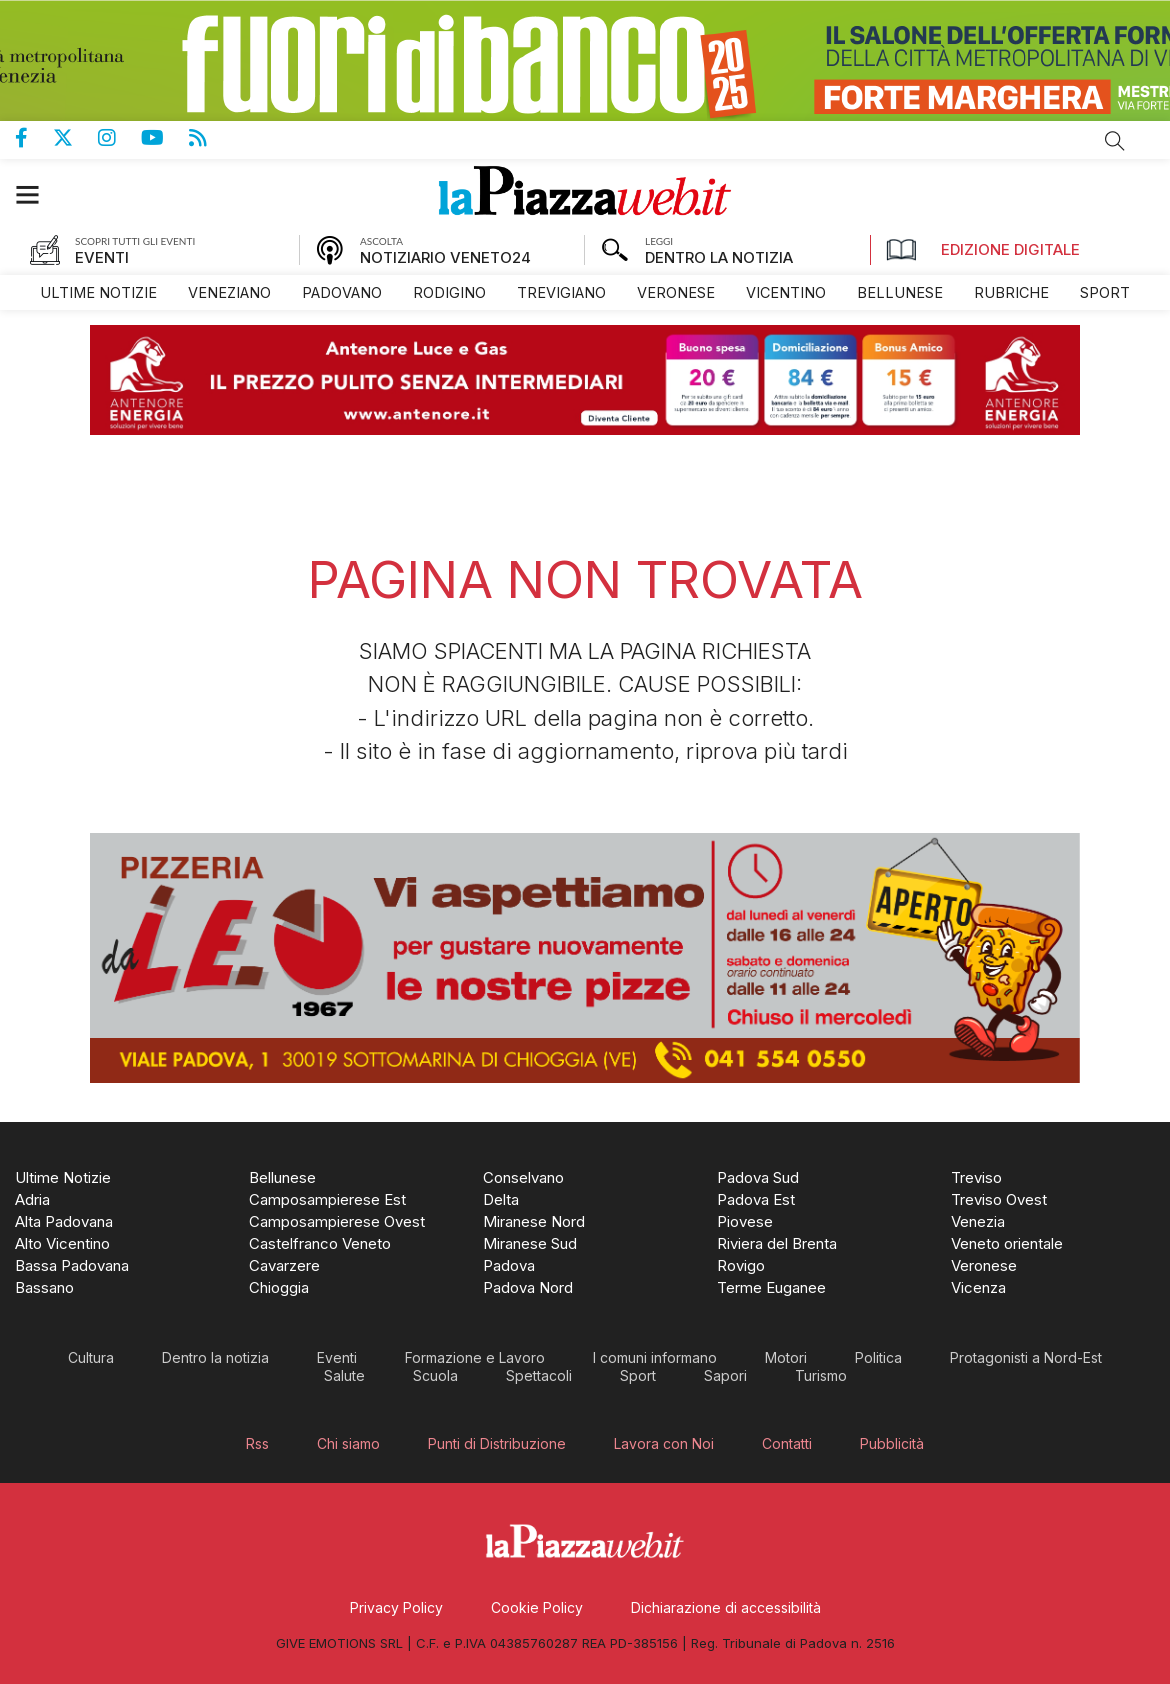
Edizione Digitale (983, 250)
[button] (37, 194)
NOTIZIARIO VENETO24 (445, 257)
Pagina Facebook (34, 138)
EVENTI (102, 257)
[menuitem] (98, 292)
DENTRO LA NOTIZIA (719, 257)
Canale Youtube (165, 138)
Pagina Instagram (119, 138)
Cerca (1115, 141)
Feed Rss (210, 138)
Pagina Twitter (75, 138)
